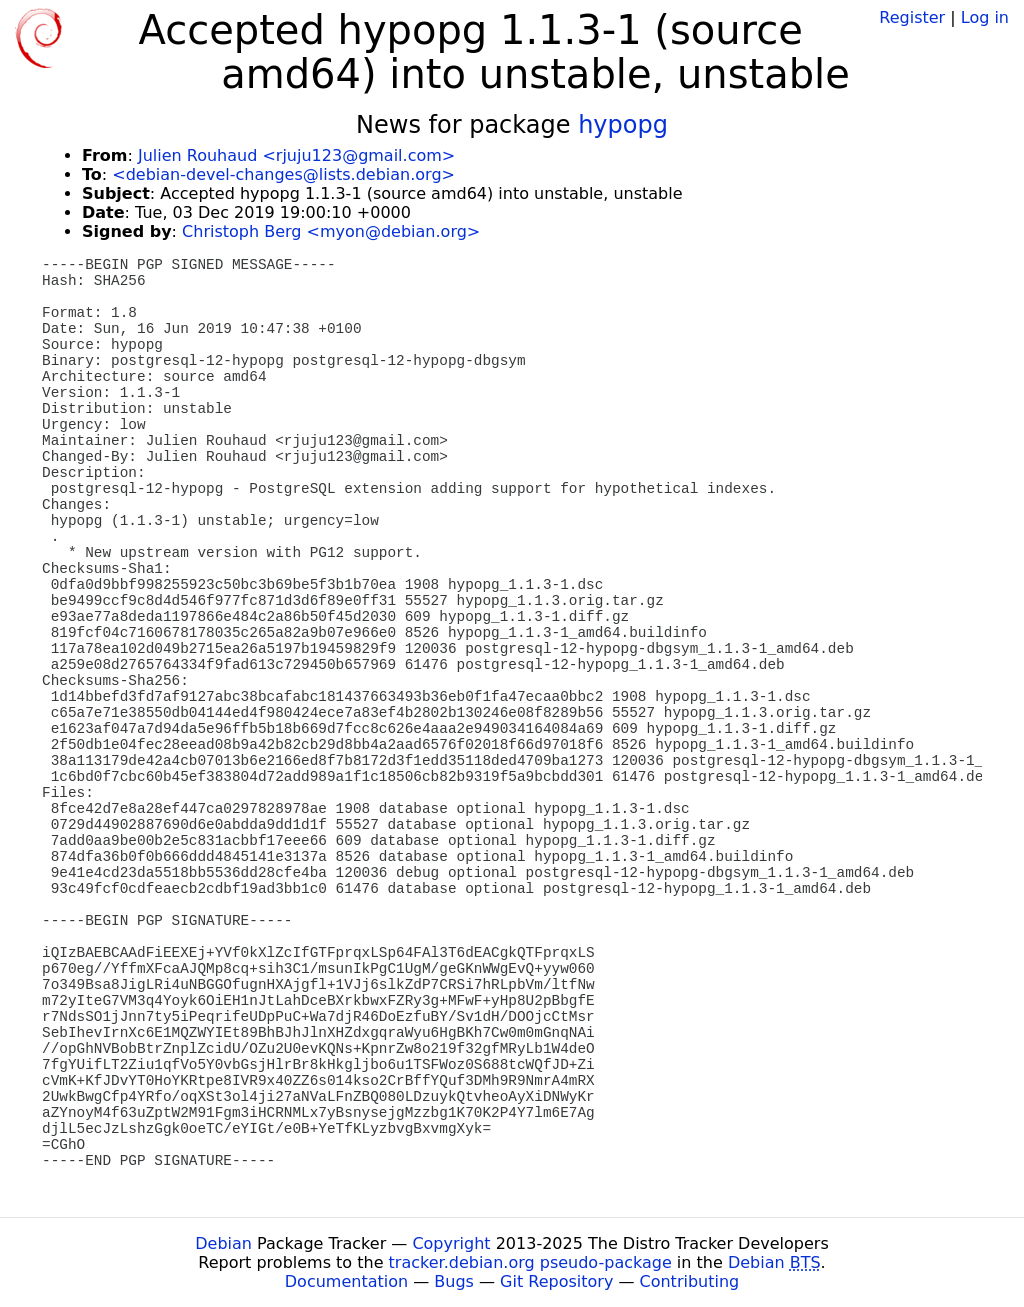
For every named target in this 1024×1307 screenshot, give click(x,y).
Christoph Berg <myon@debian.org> (331, 231)
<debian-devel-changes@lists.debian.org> (283, 174)
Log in (985, 17)
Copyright (451, 1243)
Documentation (346, 1281)
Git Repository (556, 1281)
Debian (223, 1243)
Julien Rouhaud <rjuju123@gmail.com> (296, 155)
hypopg (623, 125)
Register (912, 17)
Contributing (690, 1281)
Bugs (454, 1281)
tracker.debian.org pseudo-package (530, 1262)
